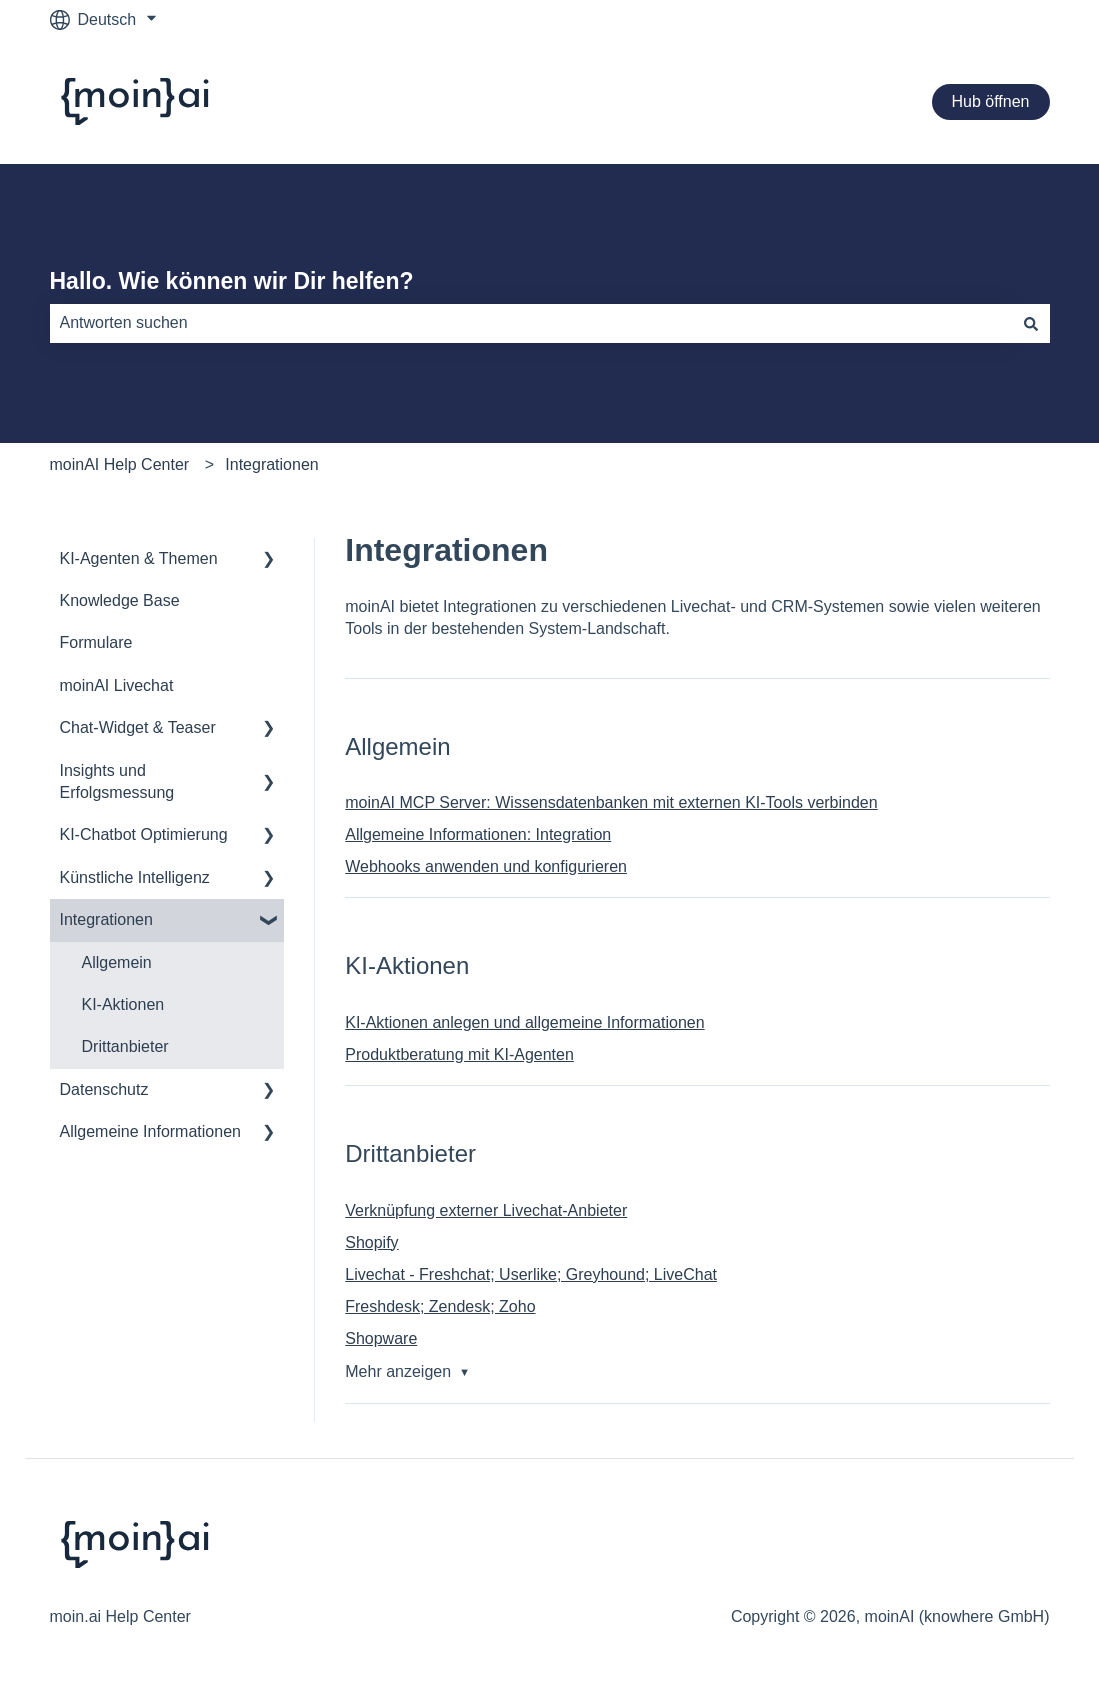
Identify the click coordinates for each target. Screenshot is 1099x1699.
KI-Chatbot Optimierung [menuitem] (144, 834)
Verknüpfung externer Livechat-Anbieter (486, 1210)
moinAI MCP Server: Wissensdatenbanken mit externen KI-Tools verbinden (611, 802)
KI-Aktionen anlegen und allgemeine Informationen (524, 1022)
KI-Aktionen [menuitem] (123, 1004)
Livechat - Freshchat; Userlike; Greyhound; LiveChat (531, 1274)
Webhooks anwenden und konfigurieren (486, 866)
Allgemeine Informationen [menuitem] (150, 1131)
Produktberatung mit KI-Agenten (459, 1054)
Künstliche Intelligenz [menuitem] (135, 877)
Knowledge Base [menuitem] (120, 600)
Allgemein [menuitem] (117, 962)
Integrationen (271, 464)
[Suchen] (1031, 323)
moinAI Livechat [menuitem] (117, 685)
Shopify (371, 1242)
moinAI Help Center (120, 464)
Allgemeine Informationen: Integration (478, 834)
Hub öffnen (991, 101)
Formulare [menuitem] (96, 642)
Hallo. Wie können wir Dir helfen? (232, 281)
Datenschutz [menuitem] (104, 1089)
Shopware (381, 1338)
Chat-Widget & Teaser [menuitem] (138, 727)
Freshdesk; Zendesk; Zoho (440, 1306)
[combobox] (531, 323)
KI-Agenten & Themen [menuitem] (139, 558)
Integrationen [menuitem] (106, 919)
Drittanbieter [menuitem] (125, 1046)
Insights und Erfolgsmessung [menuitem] (117, 781)
